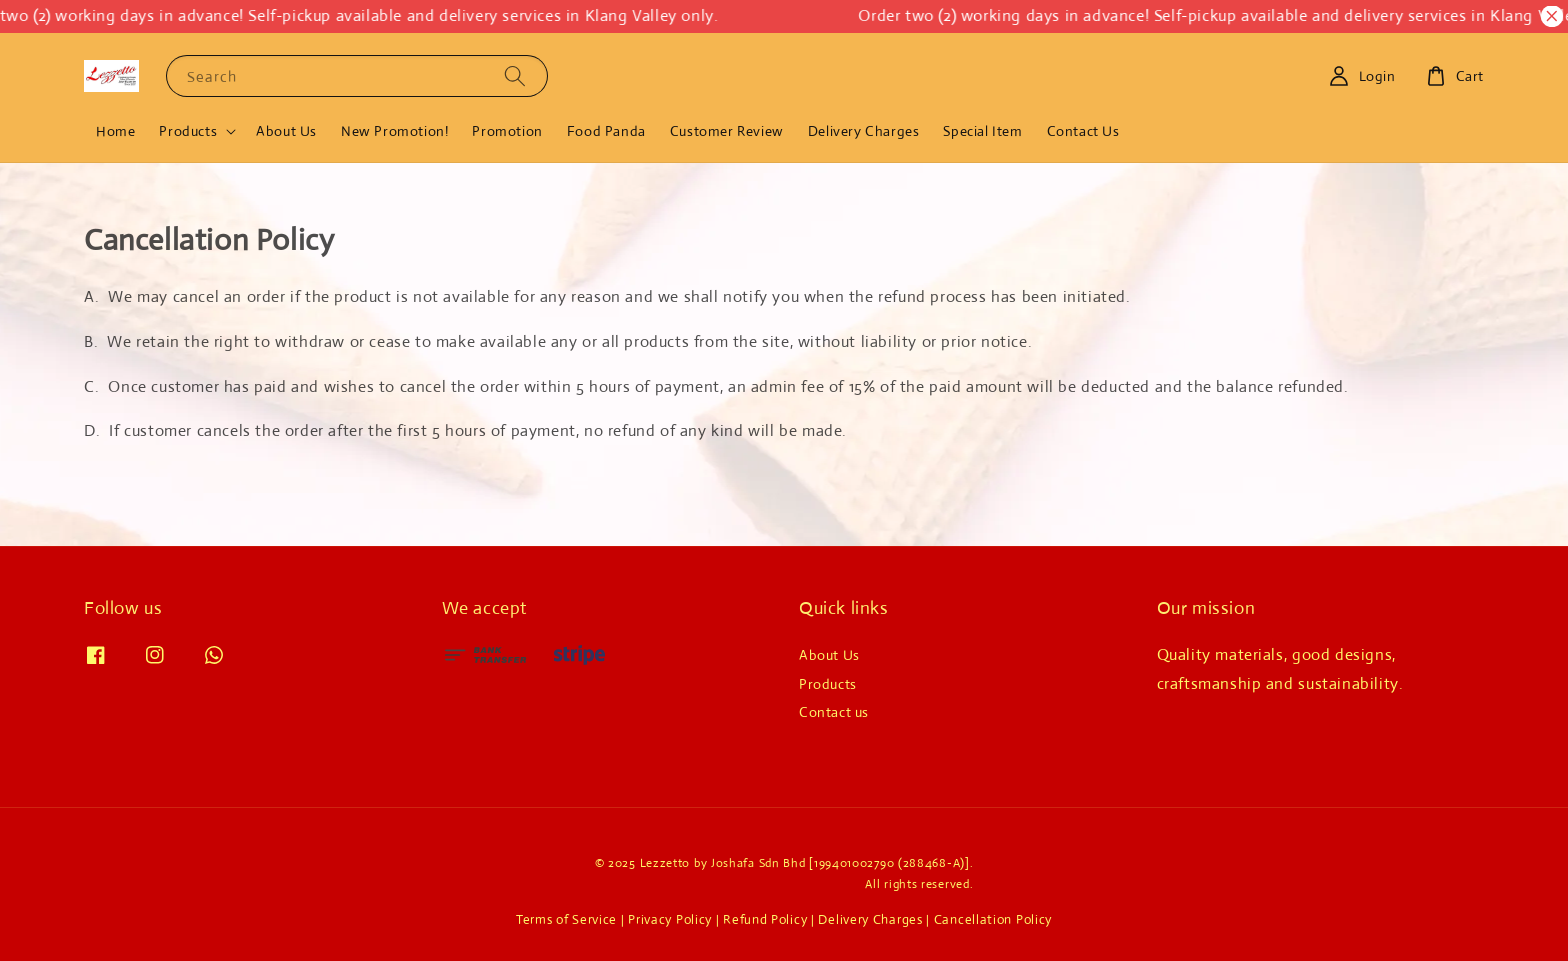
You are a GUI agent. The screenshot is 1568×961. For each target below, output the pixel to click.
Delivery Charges (864, 131)
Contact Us (1083, 131)
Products (188, 131)
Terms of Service (566, 919)
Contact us (834, 712)
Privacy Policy (670, 919)
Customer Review (727, 131)
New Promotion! (394, 131)
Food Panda (606, 131)
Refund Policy (765, 919)
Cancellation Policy (993, 919)
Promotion (507, 131)
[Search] (515, 75)
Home (115, 131)
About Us (286, 131)
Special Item (982, 131)
